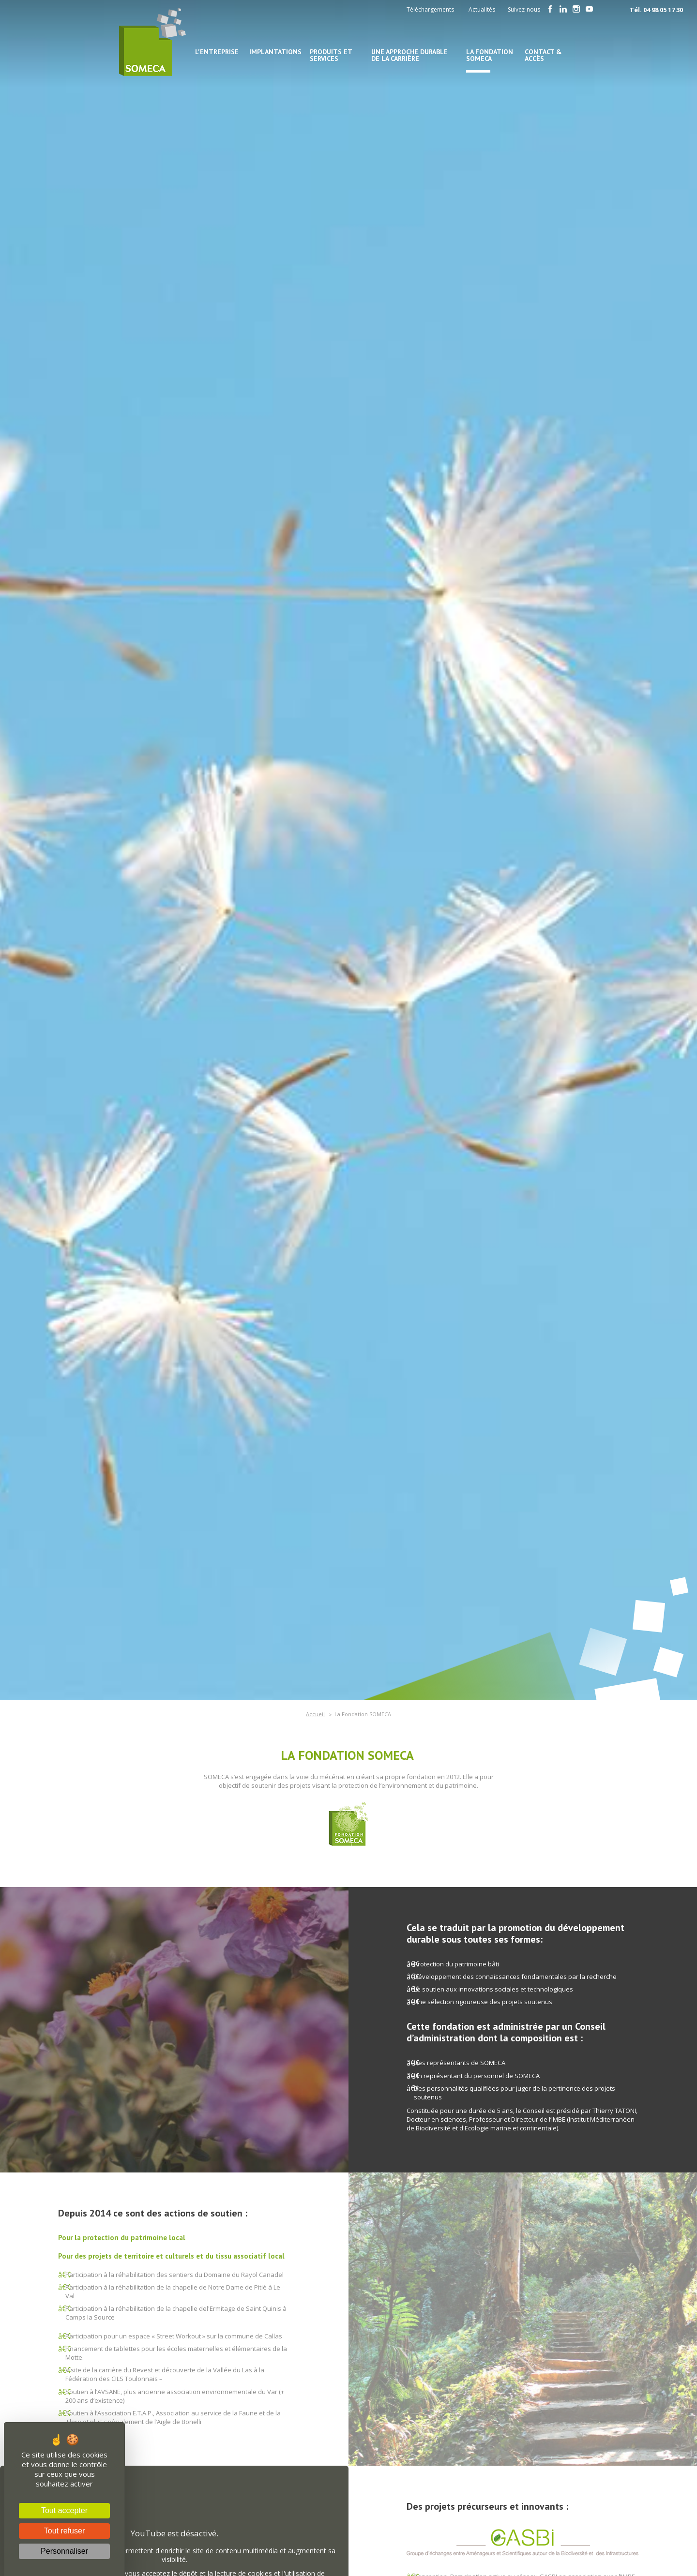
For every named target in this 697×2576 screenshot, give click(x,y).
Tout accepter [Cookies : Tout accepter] (64, 2510)
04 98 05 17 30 (663, 9)
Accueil (315, 1714)
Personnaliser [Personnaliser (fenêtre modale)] (64, 2551)
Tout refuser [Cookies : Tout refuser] (64, 2531)
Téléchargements (430, 9)
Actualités (482, 9)
